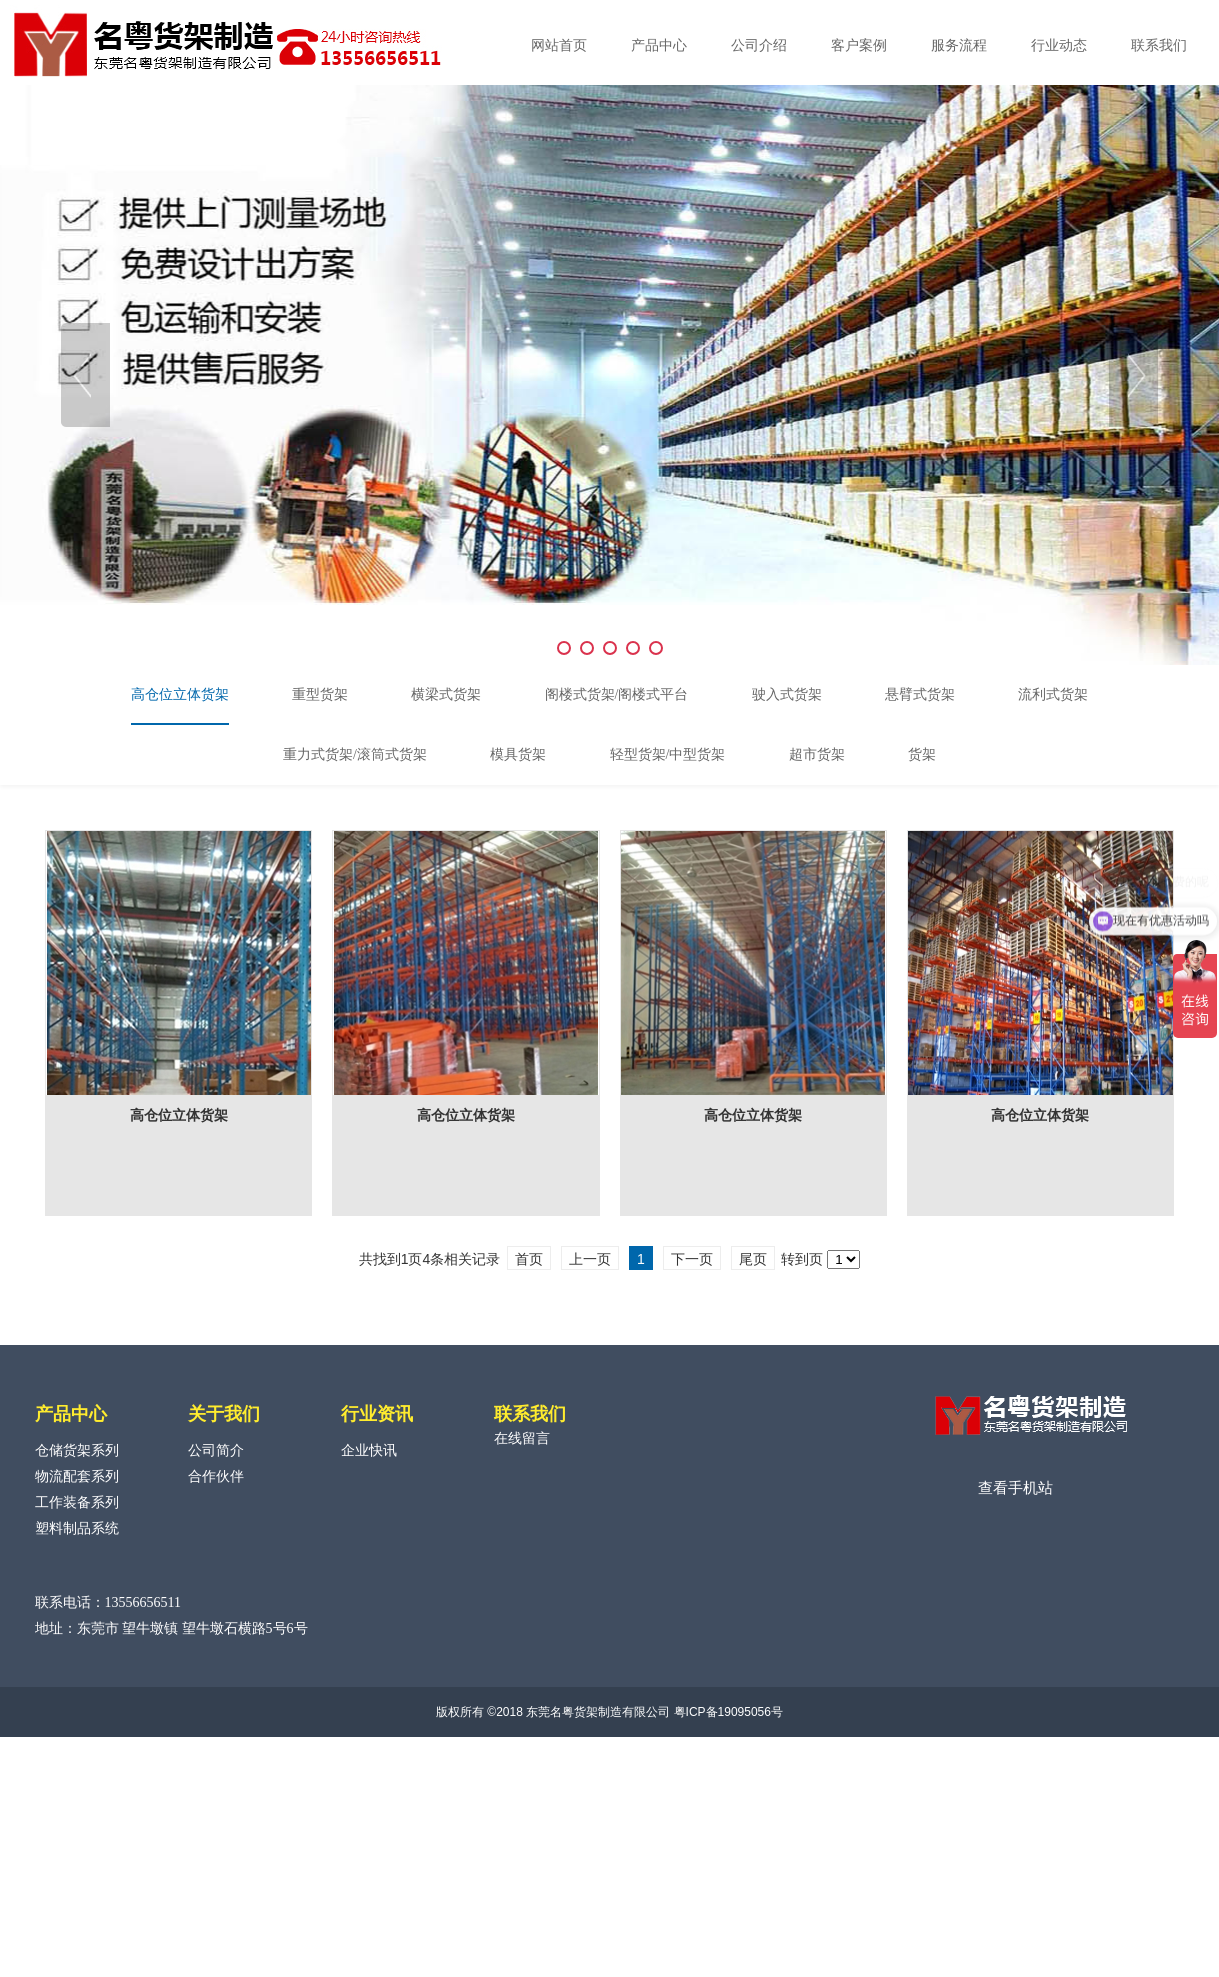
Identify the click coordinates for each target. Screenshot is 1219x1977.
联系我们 (1159, 45)
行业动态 (1059, 45)
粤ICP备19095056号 (728, 1712)
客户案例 (859, 45)
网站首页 (559, 45)
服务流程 (959, 45)
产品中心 (659, 45)
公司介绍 (759, 45)
